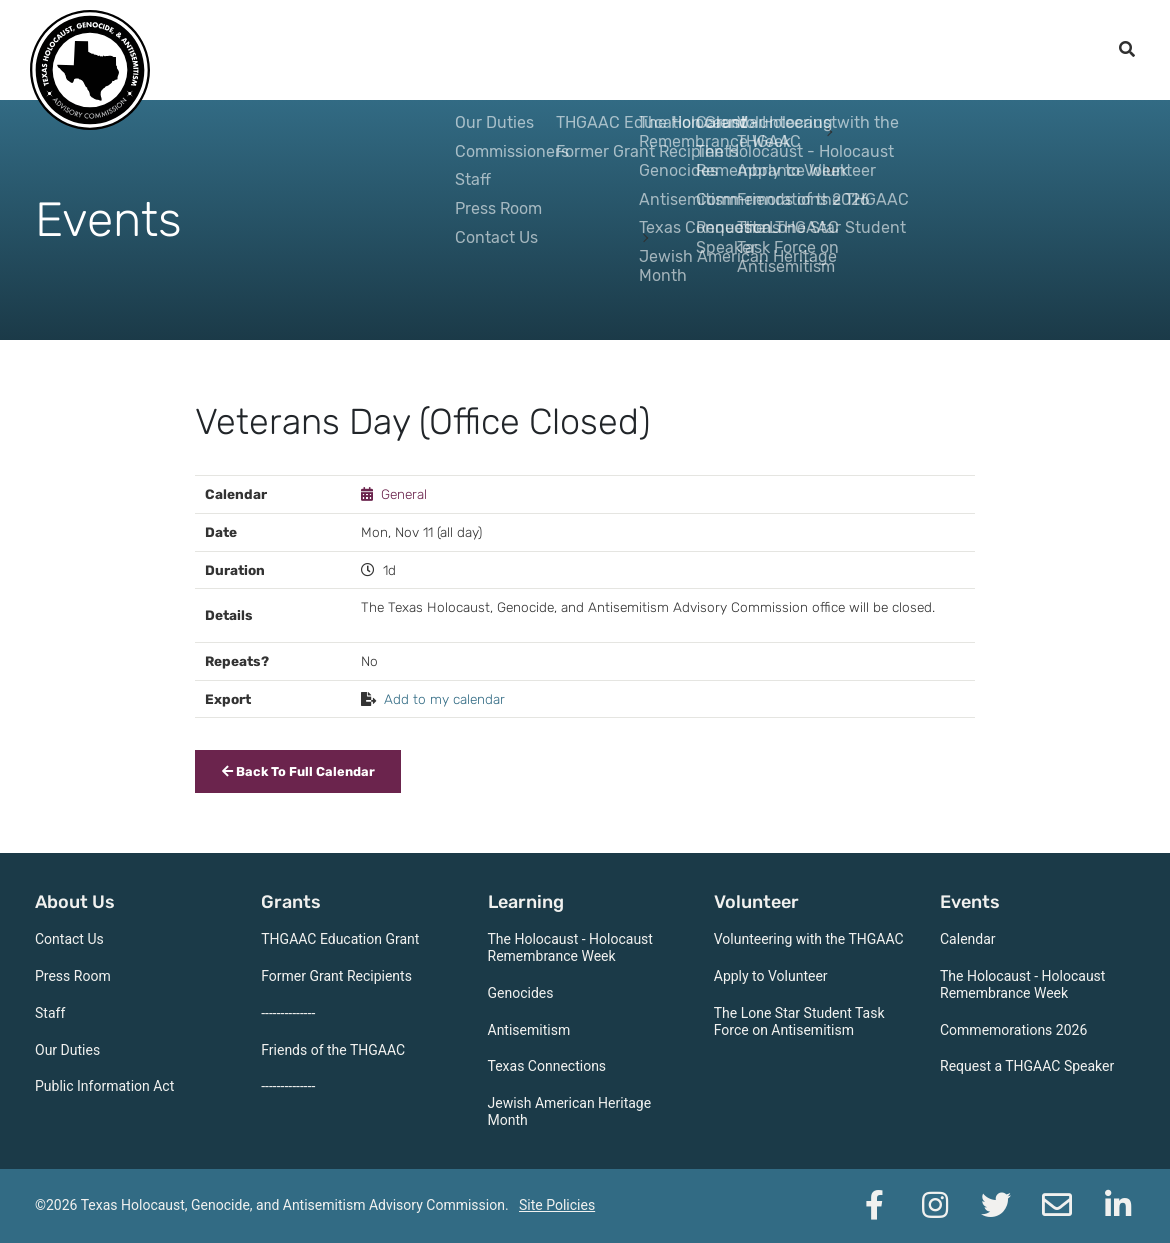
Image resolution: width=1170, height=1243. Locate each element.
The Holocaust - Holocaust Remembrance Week (570, 947)
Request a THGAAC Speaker (1027, 1066)
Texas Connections (547, 1066)
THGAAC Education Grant (340, 939)
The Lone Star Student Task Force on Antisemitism (799, 1021)
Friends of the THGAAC (333, 1050)
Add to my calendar (444, 699)
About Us (414, 50)
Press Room (73, 976)
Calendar (968, 939)
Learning (617, 50)
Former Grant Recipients (336, 976)
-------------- (288, 1013)
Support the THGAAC (995, 50)
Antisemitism (529, 1030)
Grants (516, 50)
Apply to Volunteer (771, 976)
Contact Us (69, 939)
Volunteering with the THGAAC (809, 939)
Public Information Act (104, 1086)
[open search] (1127, 50)
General (404, 494)
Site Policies (557, 1205)
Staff (50, 1013)
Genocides (521, 993)
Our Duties (67, 1050)
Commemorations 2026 (1013, 1030)
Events (839, 50)
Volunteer (732, 50)
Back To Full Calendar (298, 771)
